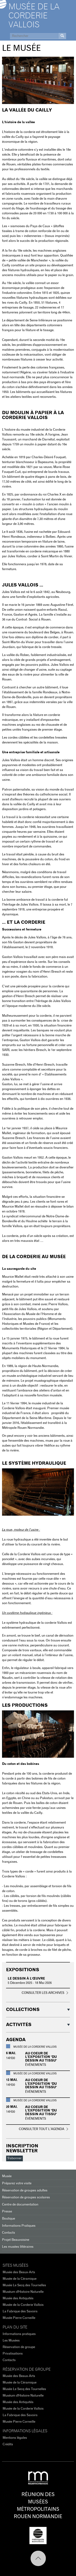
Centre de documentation (20, 2204)
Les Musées (11, 2340)
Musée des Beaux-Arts (19, 2272)
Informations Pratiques (18, 2225)
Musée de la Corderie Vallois (34, 16)
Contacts (8, 2232)
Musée (7, 2176)
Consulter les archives (43, 1992)
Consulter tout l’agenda (41, 2129)
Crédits (8, 2444)
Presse (7, 2211)
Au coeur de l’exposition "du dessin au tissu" (41, 2057)
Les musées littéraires (17, 2246)
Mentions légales (15, 2437)
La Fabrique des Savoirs (20, 2311)
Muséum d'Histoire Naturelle (23, 2291)
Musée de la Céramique (19, 2278)
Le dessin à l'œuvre (26, 1978)
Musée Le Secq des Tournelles (24, 2285)
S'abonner (14, 2158)
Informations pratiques (19, 2334)
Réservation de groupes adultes (24, 2190)
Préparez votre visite (16, 2183)
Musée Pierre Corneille (19, 2317)
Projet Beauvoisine (15, 2239)
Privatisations (13, 2353)
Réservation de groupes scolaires (26, 2197)
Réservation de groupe (19, 2347)
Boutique (8, 2218)
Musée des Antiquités (18, 2298)
